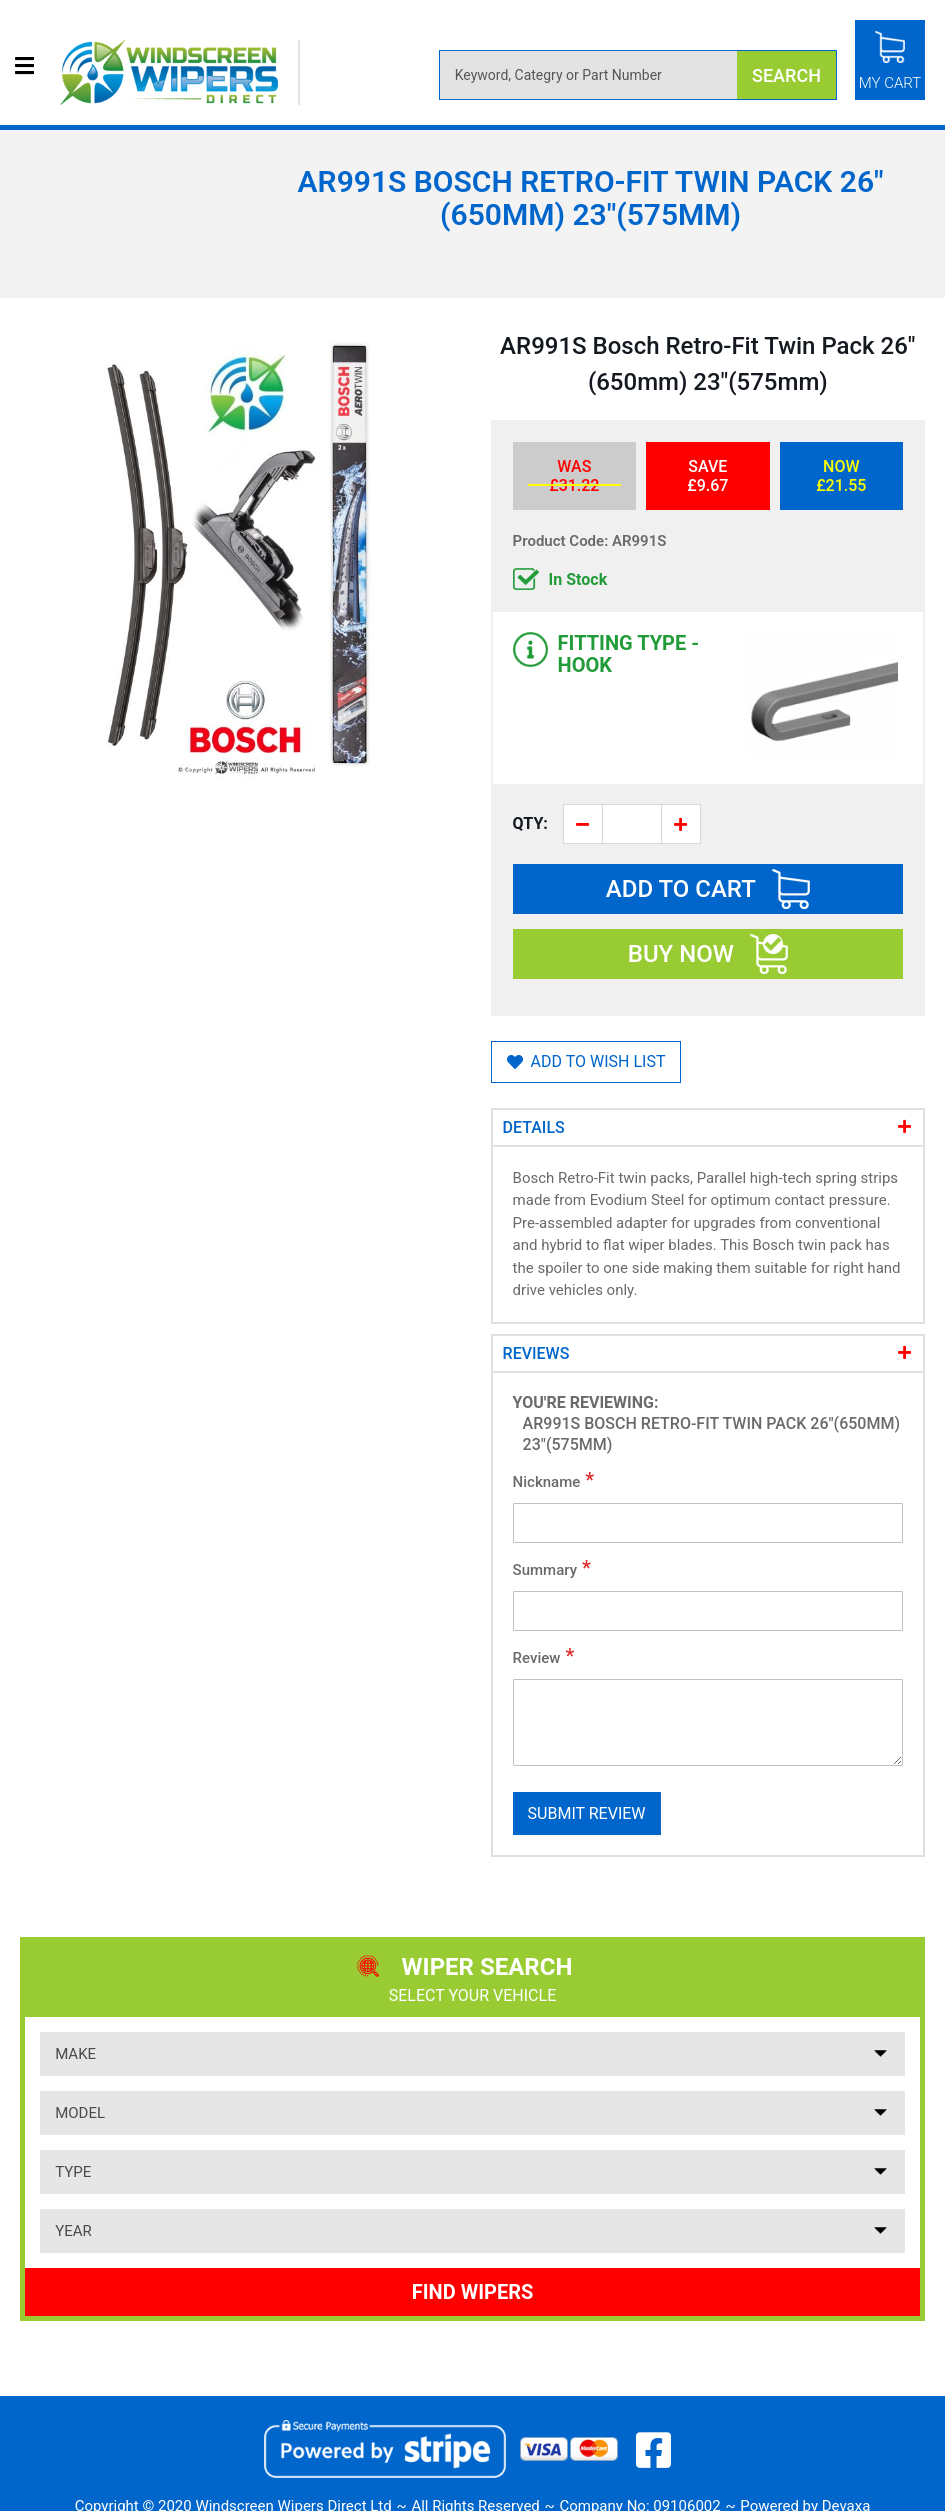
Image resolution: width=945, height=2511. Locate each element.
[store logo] (180, 72)
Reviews (536, 1353)
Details (534, 1127)
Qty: (530, 823)
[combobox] (638, 75)
